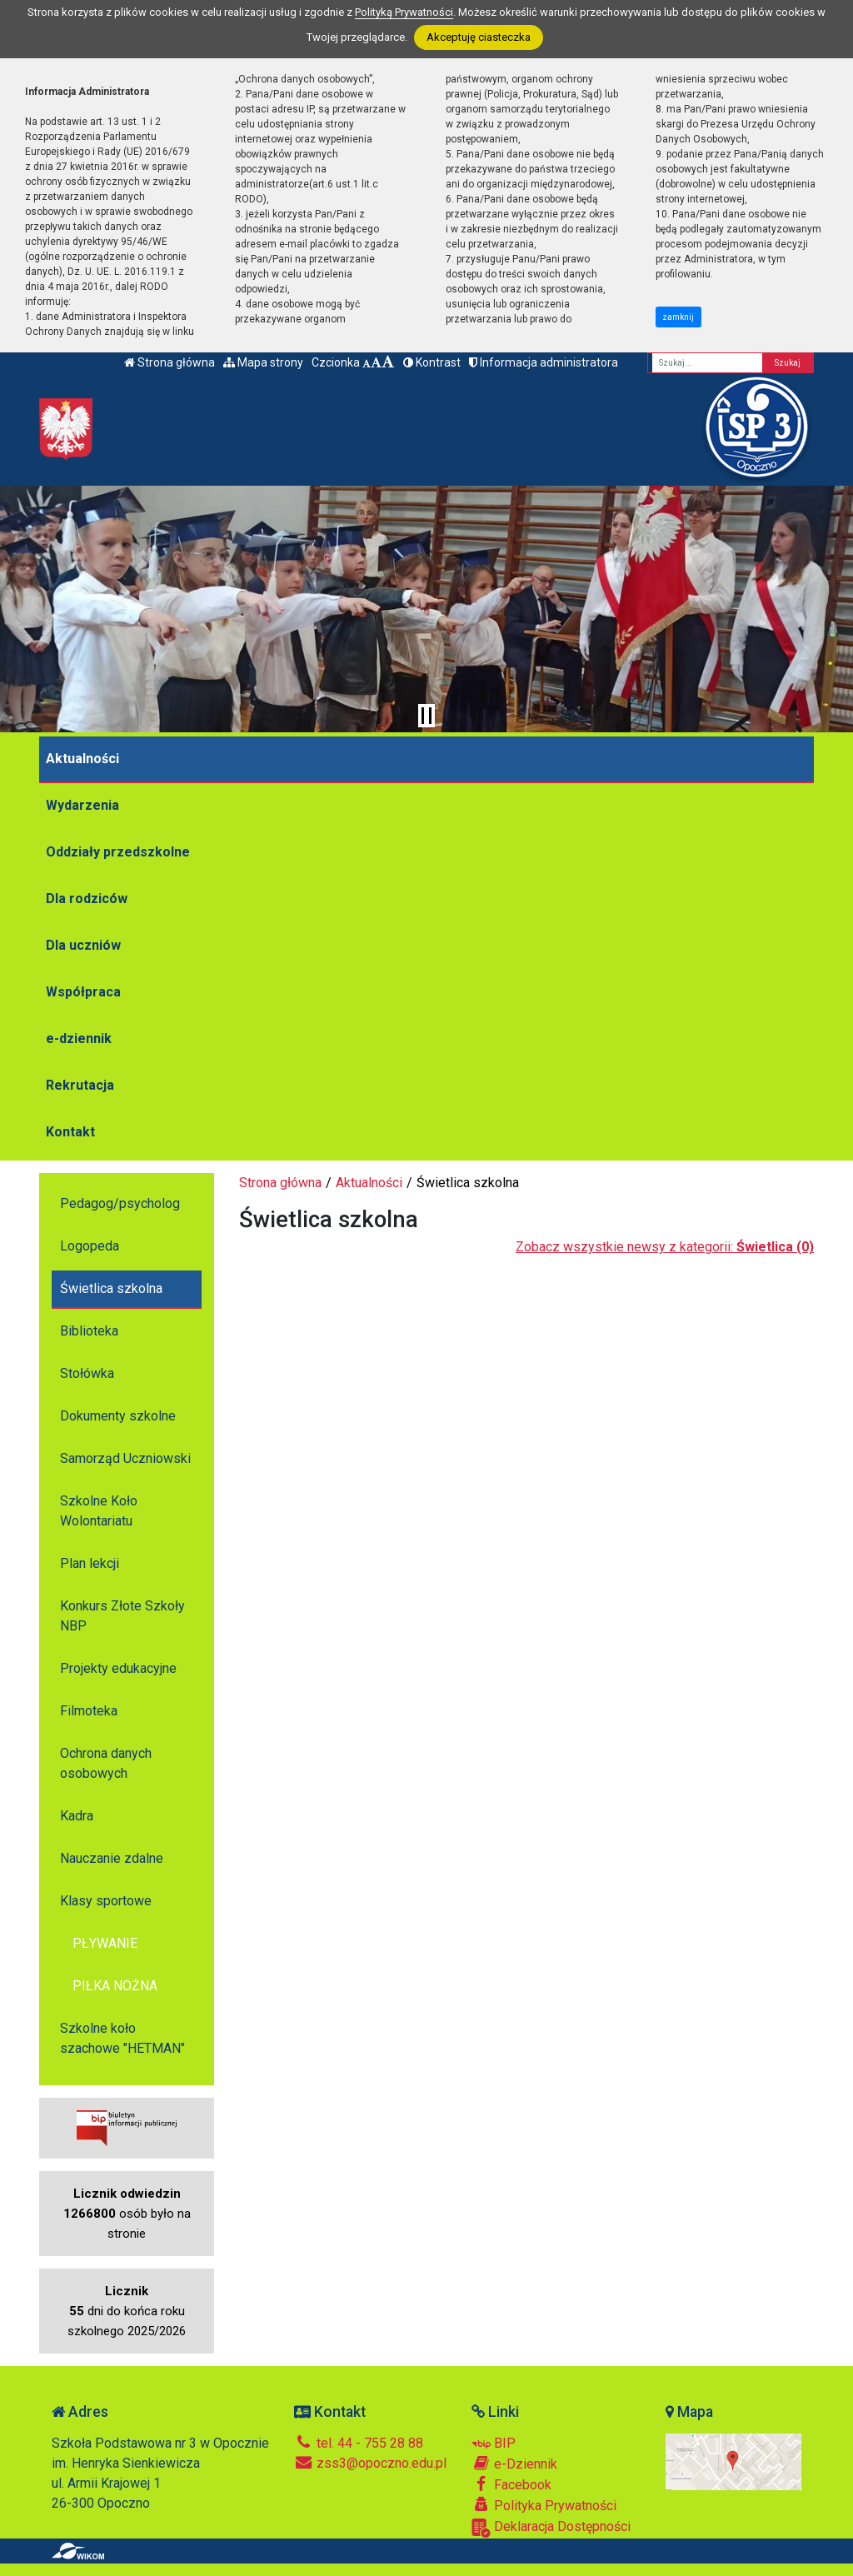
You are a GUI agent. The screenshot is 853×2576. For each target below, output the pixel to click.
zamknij (678, 317)
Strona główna (169, 362)
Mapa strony (263, 362)
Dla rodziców (86, 898)
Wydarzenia (82, 805)
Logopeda (89, 1246)
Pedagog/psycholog (120, 1203)
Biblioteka (89, 1331)
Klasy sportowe (106, 1901)
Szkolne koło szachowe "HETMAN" (122, 2038)
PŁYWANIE (104, 1943)
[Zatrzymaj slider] (426, 715)
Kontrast (432, 362)
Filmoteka (88, 1711)
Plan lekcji (89, 1563)
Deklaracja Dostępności (551, 2528)
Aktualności (82, 758)
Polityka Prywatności (543, 2505)
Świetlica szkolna (111, 1288)
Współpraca (83, 992)
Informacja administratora (543, 362)
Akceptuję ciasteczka (478, 37)
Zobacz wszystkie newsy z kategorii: (665, 1247)
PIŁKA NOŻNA (114, 1986)
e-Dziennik (514, 2463)
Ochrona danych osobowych (106, 1763)
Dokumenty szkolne (118, 1416)
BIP (493, 2443)
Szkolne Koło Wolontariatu (98, 1511)
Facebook (511, 2484)
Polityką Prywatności (404, 12)
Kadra (76, 1816)
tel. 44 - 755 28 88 (358, 2443)
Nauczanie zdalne (111, 1858)
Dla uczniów (83, 945)
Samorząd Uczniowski (125, 1458)
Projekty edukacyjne (118, 1668)
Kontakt (70, 1132)
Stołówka (87, 1373)
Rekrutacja (80, 1085)
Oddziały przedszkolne (118, 852)
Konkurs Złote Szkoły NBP (122, 1616)
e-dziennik (79, 1038)
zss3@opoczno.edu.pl (370, 2463)
